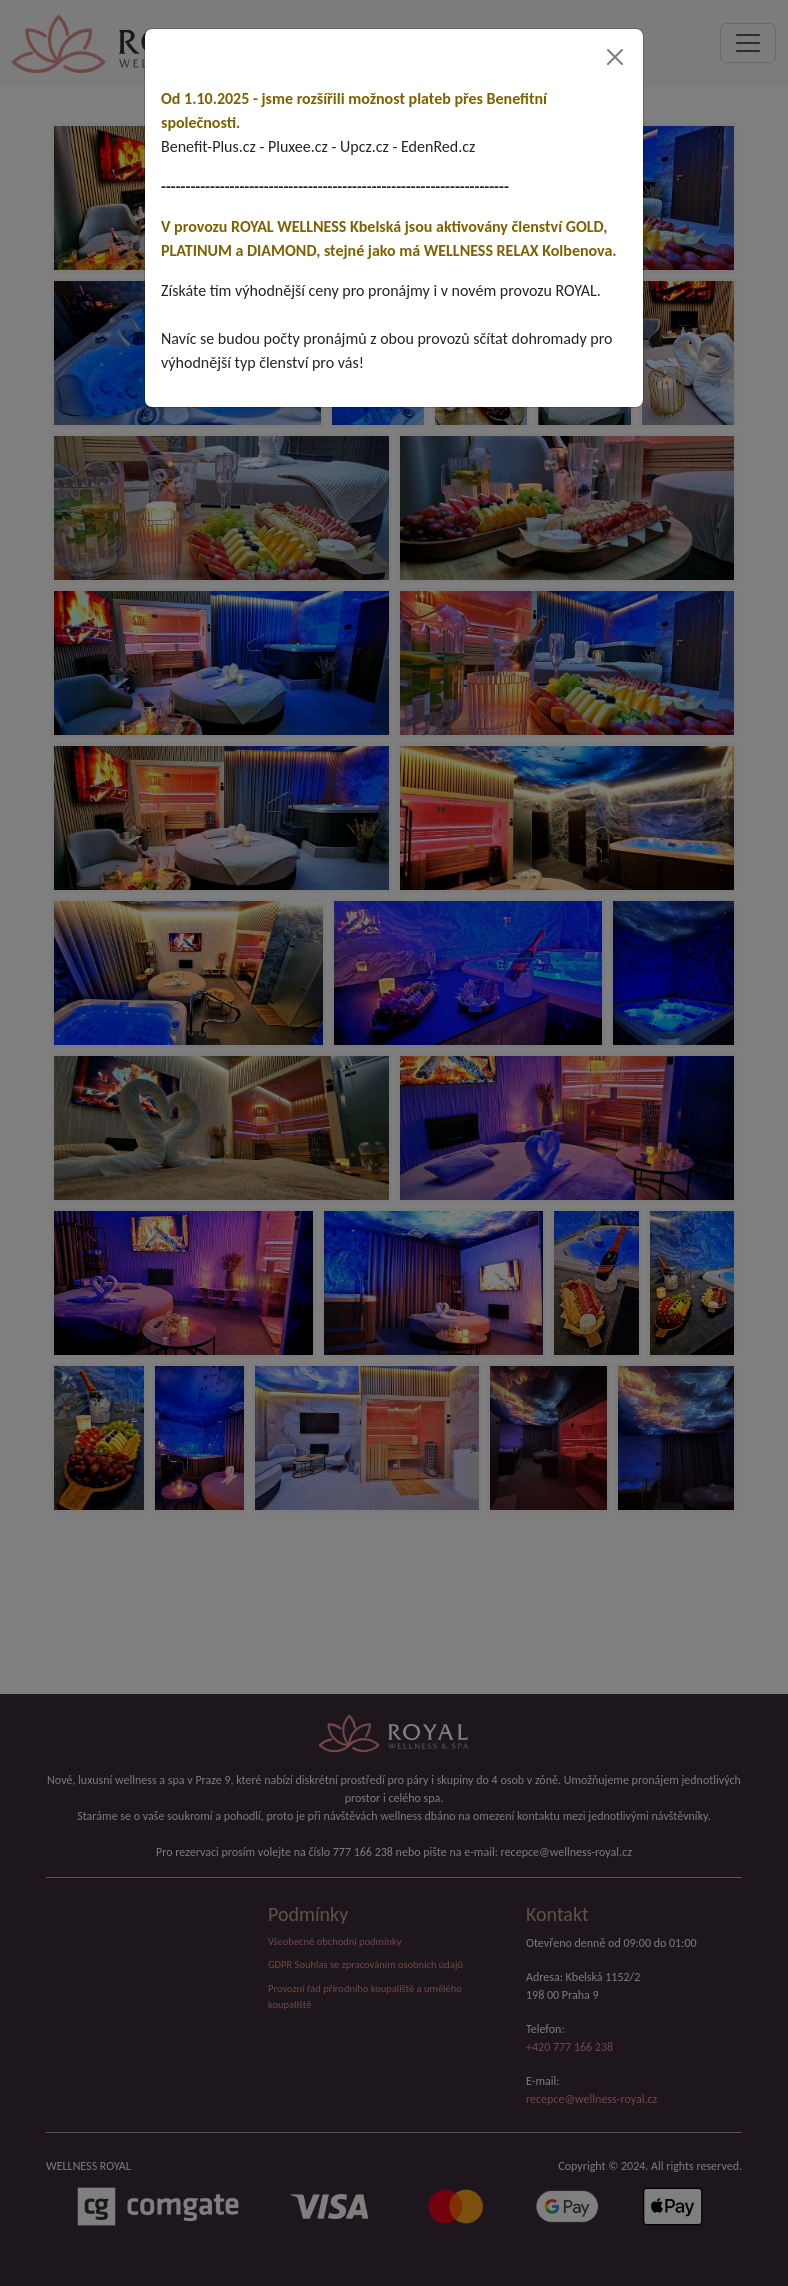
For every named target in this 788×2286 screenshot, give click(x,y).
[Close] (615, 57)
